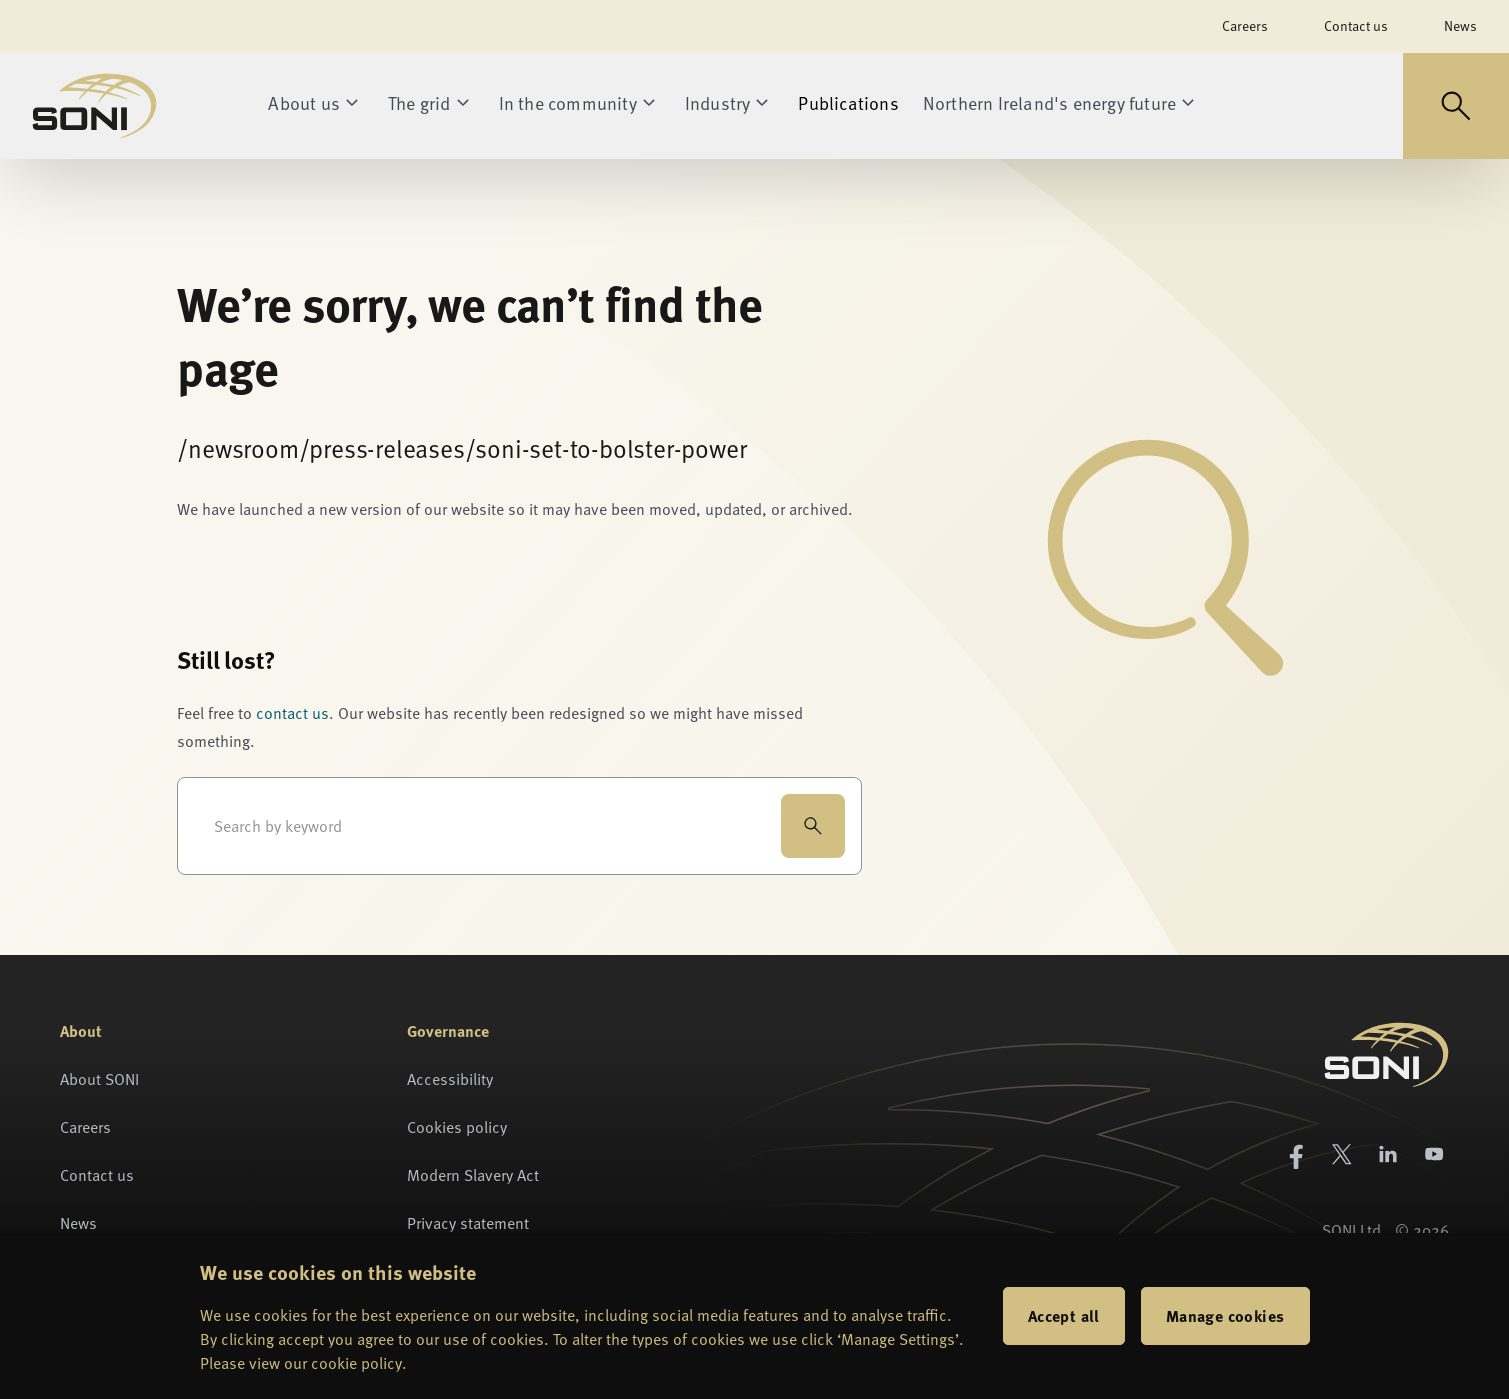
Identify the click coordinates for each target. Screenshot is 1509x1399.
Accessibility (450, 1079)
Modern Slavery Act (473, 1175)
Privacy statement (468, 1223)
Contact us (1356, 25)
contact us (292, 713)
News (1460, 25)
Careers (1245, 25)
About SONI (99, 1079)
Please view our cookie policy (301, 1363)
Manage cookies (1225, 1315)
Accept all (1064, 1315)
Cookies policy (457, 1127)
